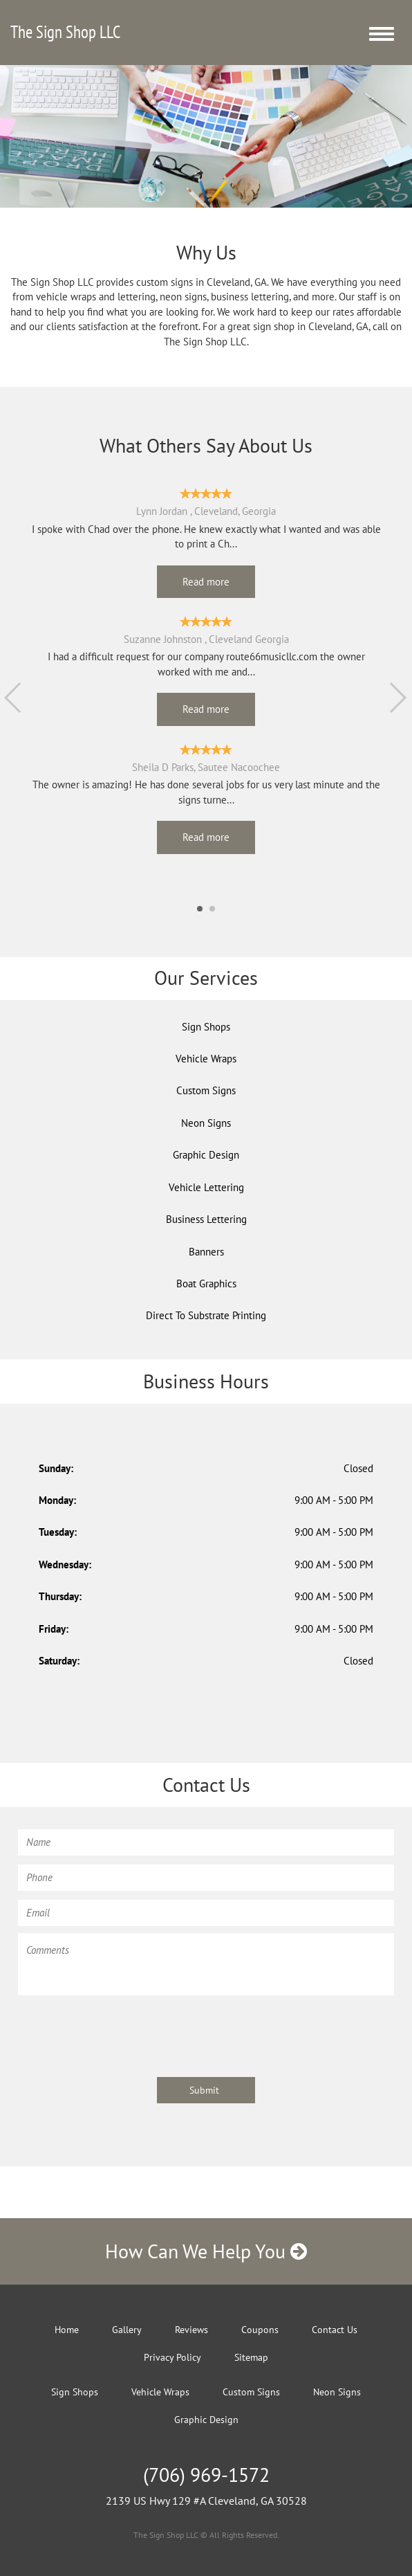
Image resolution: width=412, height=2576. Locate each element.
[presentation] (123, 2029)
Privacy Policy (172, 2357)
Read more (206, 581)
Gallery (127, 2329)
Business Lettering (206, 1219)
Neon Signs (206, 1123)
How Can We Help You (206, 2251)
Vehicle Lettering (206, 1187)
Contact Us (334, 2329)
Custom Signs (206, 1090)
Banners (206, 1251)
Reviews (191, 2329)
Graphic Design (206, 1154)
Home (67, 2329)
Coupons (260, 2329)
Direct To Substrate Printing (206, 1315)
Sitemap (251, 2357)
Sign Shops (206, 1026)
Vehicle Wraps (206, 1058)
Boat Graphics (206, 1283)
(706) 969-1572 (206, 2474)
